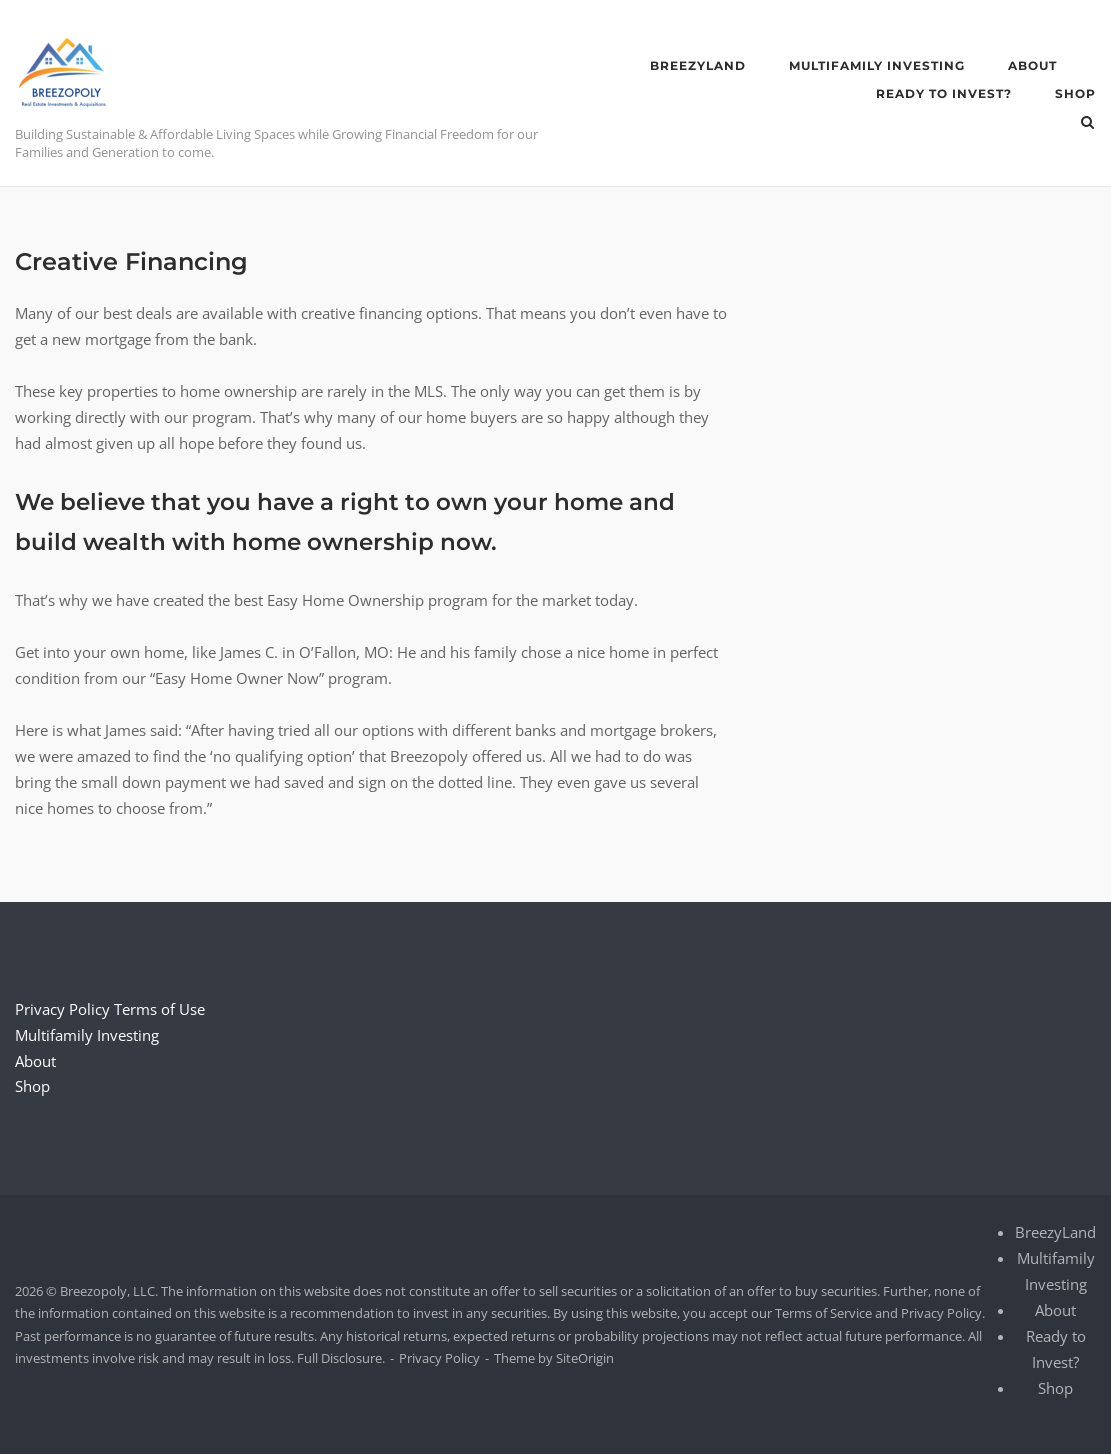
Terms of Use (159, 1009)
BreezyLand (698, 65)
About (1032, 65)
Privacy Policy (62, 1009)
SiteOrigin (585, 1358)
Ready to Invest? (944, 93)
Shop (1075, 93)
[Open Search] (1087, 124)
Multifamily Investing (877, 65)
